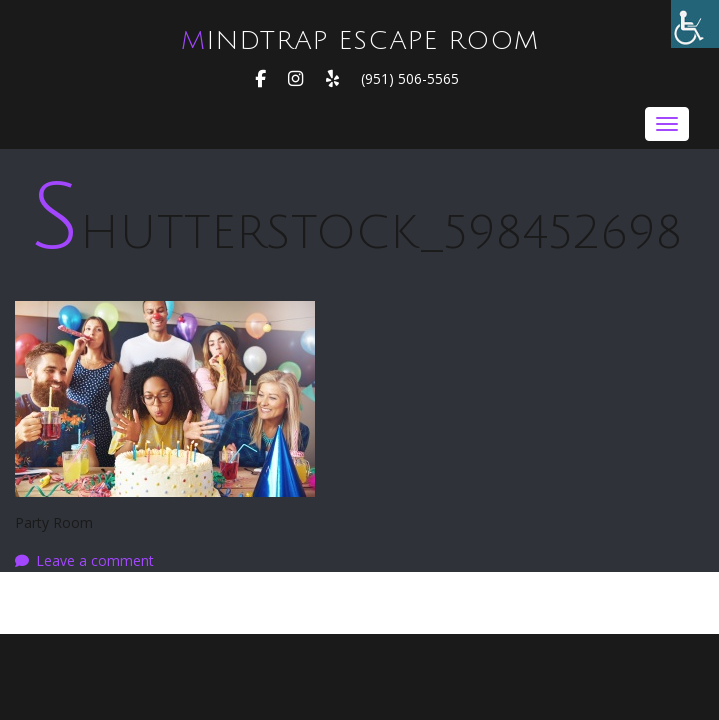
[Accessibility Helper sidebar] (695, 24)
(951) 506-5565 (410, 78)
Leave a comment (95, 560)
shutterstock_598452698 (356, 233)
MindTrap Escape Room (360, 41)
